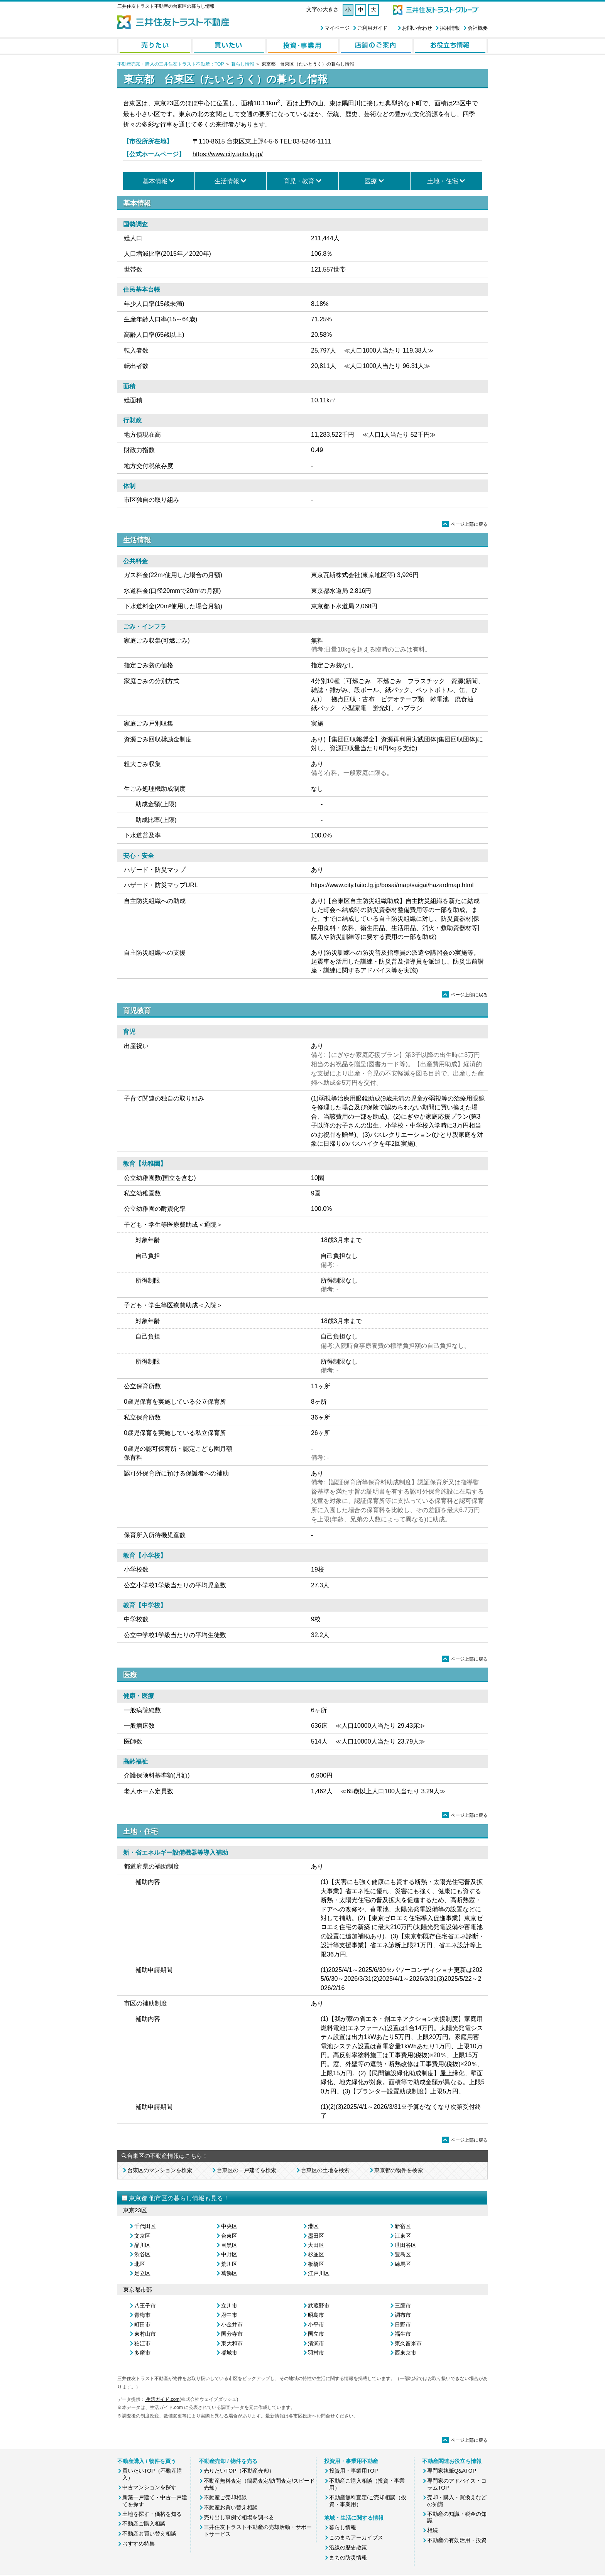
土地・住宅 (442, 181)
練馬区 (403, 2264)
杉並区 (316, 2254)
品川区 (142, 2245)
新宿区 (403, 2226)
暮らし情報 (242, 64)
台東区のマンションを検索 (159, 2170)
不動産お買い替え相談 (149, 2533)
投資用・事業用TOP (353, 2471)
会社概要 (478, 28)
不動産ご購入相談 (144, 2523)
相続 (432, 2530)
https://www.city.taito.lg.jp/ (228, 154)
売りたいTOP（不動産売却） (239, 2471)
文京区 (142, 2236)
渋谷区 (142, 2254)
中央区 (229, 2226)
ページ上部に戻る (465, 524)
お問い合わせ (417, 28)
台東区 (229, 2236)
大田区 (316, 2245)
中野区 (229, 2254)
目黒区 (229, 2245)
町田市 (142, 2324)
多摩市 (142, 2353)
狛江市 (142, 2343)
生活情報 (227, 181)
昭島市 (316, 2315)
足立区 (142, 2273)
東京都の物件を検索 (398, 2170)
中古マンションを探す (149, 2487)
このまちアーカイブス (356, 2537)
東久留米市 (408, 2343)
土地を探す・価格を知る (152, 2514)
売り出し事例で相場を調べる (239, 2517)
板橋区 (316, 2264)
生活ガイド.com (162, 2399)
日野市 (403, 2324)
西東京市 (405, 2353)
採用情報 (450, 28)
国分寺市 (232, 2334)
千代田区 (145, 2226)
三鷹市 (403, 2306)
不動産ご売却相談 (225, 2497)
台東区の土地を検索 (325, 2170)
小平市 (316, 2324)
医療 (371, 181)
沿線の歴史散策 (348, 2547)
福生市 (403, 2334)
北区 (139, 2264)
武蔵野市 (319, 2306)
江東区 (403, 2236)
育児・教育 (299, 181)
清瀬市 (316, 2343)
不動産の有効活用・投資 (457, 2540)
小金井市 (232, 2324)
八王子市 (145, 2306)
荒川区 (229, 2264)
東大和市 (232, 2343)
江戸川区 (319, 2273)
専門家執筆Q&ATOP (451, 2471)
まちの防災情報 (348, 2557)
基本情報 (155, 181)
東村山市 (145, 2334)
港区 (313, 2226)
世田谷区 (405, 2245)
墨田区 (316, 2236)
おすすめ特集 (138, 2544)
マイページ (337, 28)
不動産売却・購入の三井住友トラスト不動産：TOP (170, 64)
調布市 (403, 2315)
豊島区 (403, 2254)
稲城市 (229, 2353)
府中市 (229, 2315)
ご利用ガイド (372, 28)
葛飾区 (229, 2273)
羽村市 (316, 2353)
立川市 (229, 2306)
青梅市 (142, 2315)
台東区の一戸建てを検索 (246, 2170)
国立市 (316, 2334)
